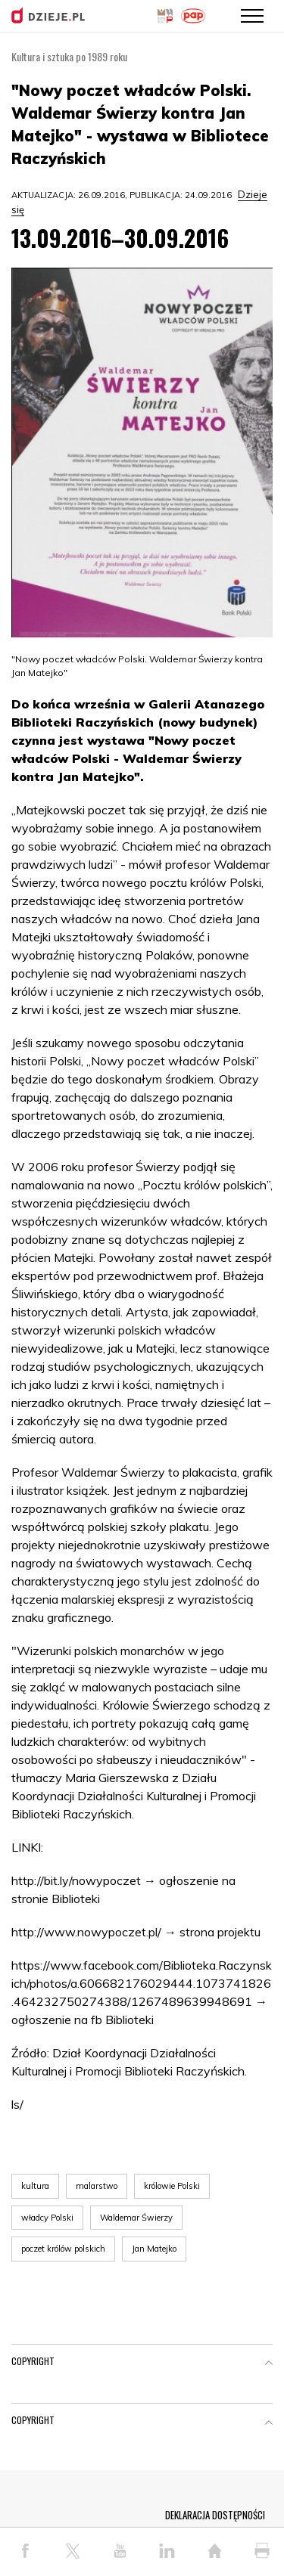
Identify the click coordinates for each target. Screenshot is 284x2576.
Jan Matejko (154, 2248)
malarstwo (96, 2186)
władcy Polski (47, 2217)
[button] (269, 2364)
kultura (35, 2186)
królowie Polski (172, 2186)
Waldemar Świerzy (136, 2217)
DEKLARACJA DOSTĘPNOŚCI (215, 2514)
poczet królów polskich (63, 2248)
